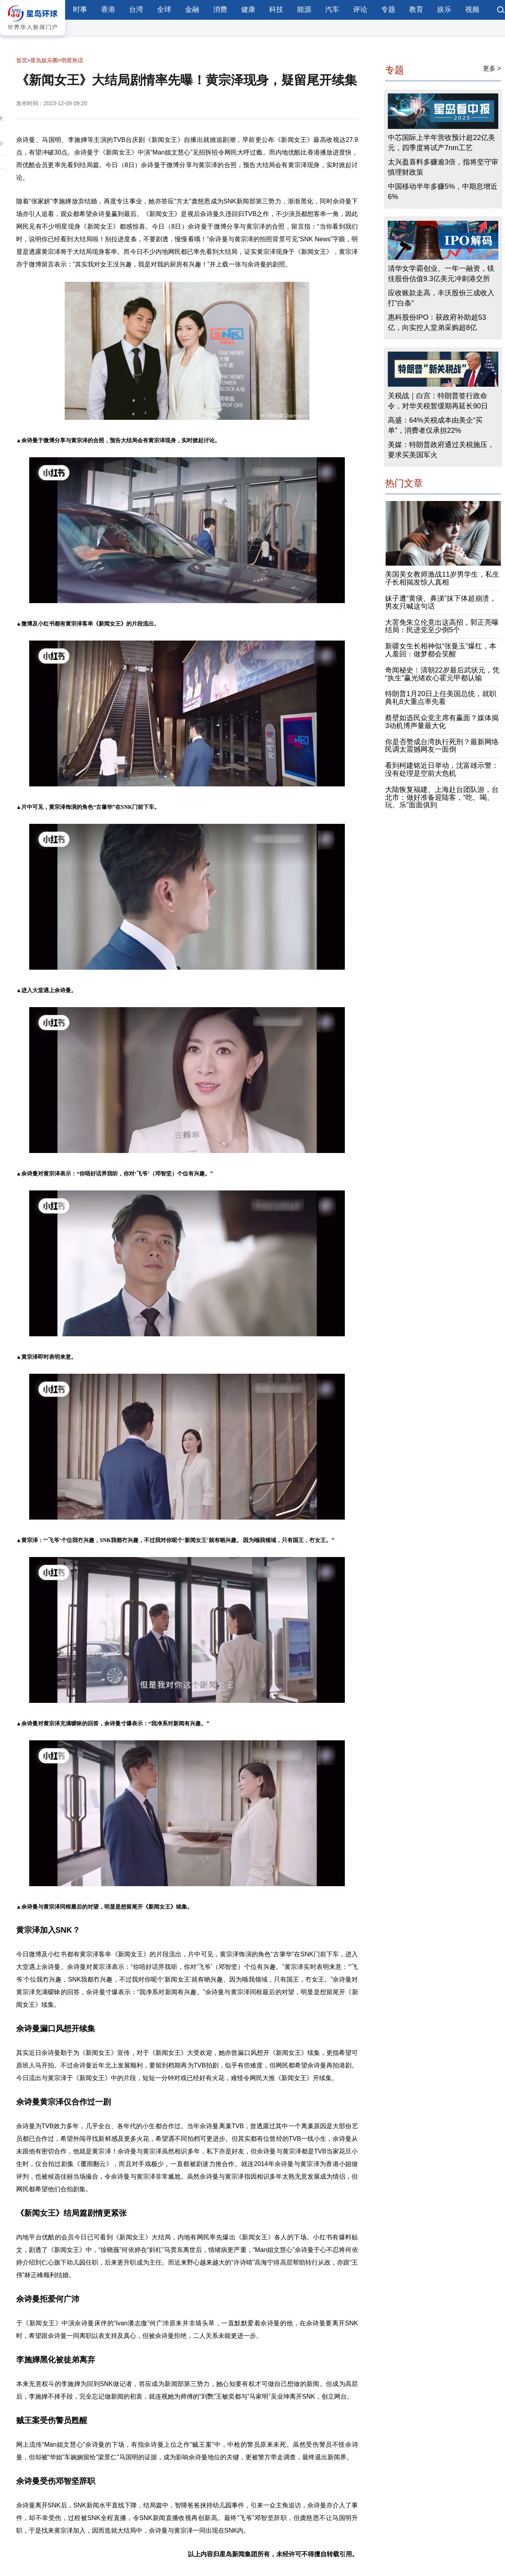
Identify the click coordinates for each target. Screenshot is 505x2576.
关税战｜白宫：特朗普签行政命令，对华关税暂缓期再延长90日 (438, 401)
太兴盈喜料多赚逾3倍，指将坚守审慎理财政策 (443, 167)
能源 (304, 9)
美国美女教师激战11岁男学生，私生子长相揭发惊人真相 (442, 579)
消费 (220, 9)
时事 (80, 9)
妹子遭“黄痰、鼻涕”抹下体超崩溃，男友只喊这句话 (440, 602)
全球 (164, 9)
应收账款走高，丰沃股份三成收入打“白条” (441, 298)
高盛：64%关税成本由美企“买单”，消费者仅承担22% (435, 425)
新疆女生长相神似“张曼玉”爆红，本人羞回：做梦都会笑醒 (440, 650)
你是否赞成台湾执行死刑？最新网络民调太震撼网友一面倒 (442, 746)
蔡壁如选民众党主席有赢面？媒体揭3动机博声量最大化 (442, 722)
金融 (192, 9)
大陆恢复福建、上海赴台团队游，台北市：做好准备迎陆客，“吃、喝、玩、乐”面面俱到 (442, 797)
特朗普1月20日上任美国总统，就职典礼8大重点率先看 (440, 698)
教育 (416, 9)
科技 (276, 9)
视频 (472, 9)
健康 (248, 9)
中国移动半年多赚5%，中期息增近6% (443, 192)
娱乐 (444, 9)
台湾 (136, 9)
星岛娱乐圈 (44, 60)
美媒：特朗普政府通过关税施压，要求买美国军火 (441, 450)
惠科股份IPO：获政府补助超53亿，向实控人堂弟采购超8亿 (437, 323)
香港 (108, 9)
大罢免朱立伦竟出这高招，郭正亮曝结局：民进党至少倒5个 (442, 626)
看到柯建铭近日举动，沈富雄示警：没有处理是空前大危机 (442, 770)
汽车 (332, 9)
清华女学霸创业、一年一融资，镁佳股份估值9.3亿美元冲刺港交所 (441, 274)
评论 (360, 9)
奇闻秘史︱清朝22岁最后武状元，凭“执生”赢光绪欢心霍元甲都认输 (442, 674)
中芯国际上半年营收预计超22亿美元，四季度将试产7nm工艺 (441, 143)
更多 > (492, 68)
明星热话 (72, 60)
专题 (388, 9)
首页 (21, 60)
